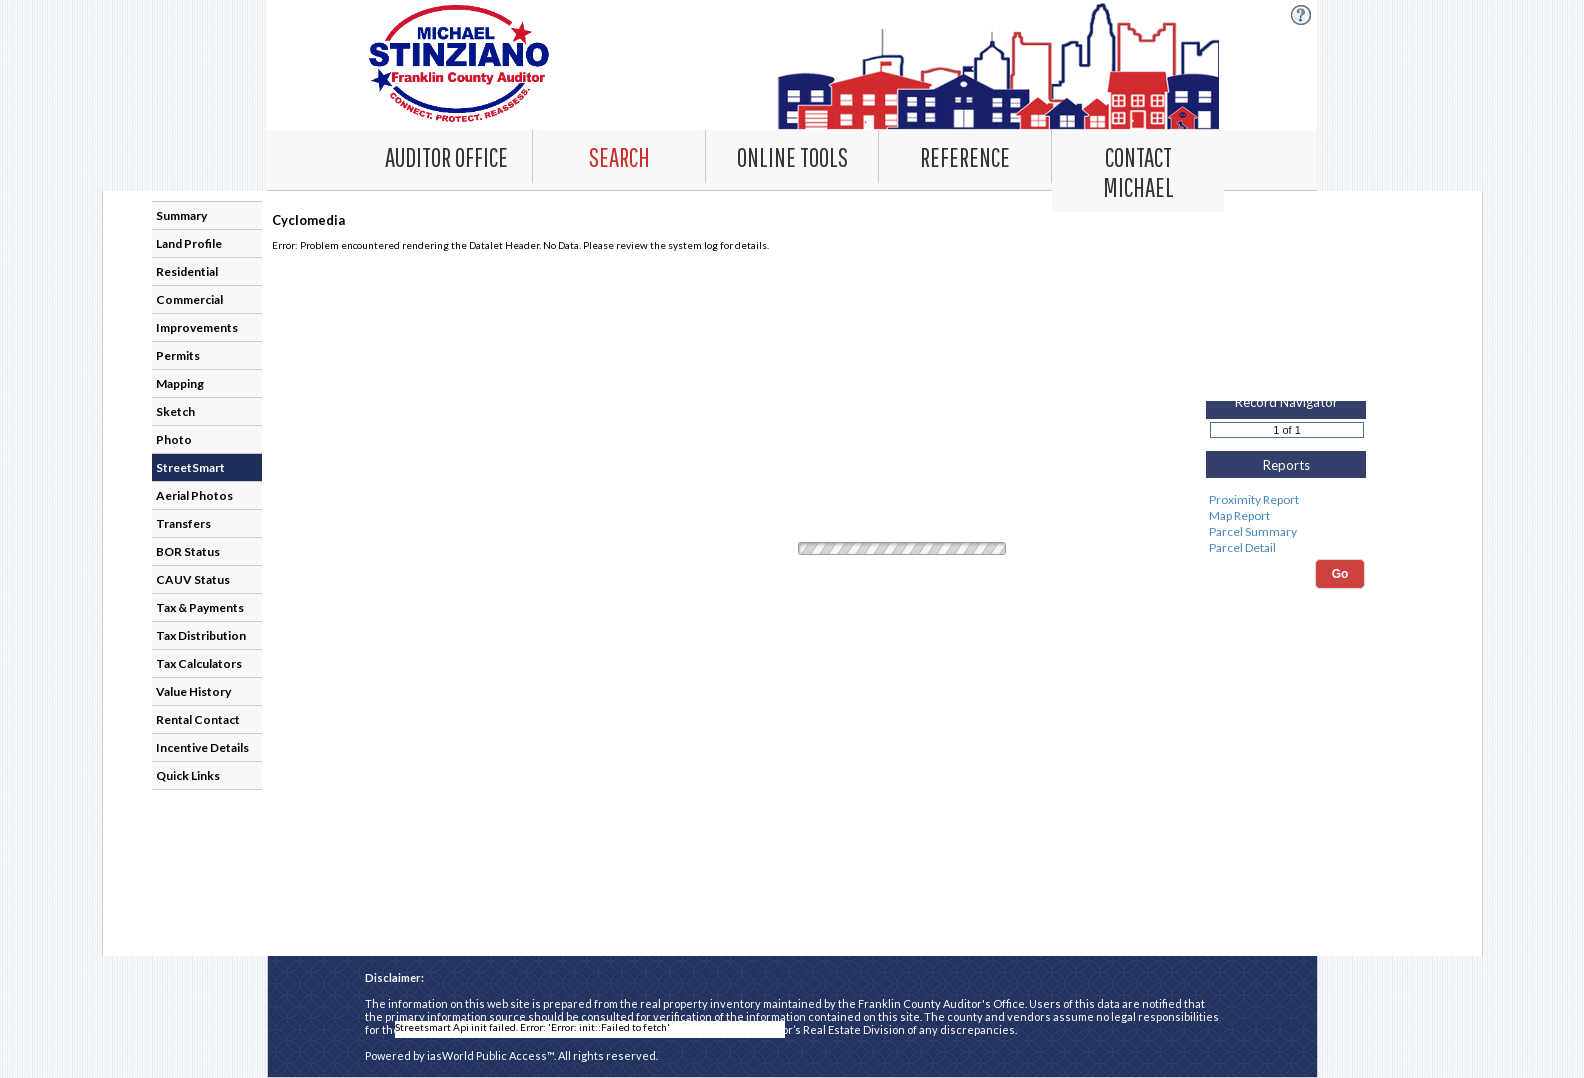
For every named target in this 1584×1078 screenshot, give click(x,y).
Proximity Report (1285, 500)
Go (1340, 574)
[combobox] (619, 156)
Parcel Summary (1285, 532)
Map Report (1285, 516)
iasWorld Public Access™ (490, 1055)
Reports (1286, 465)
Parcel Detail (1285, 548)
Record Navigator (1286, 402)
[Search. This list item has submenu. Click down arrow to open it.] (619, 156)
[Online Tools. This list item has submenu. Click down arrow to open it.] (792, 156)
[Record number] (1287, 430)
